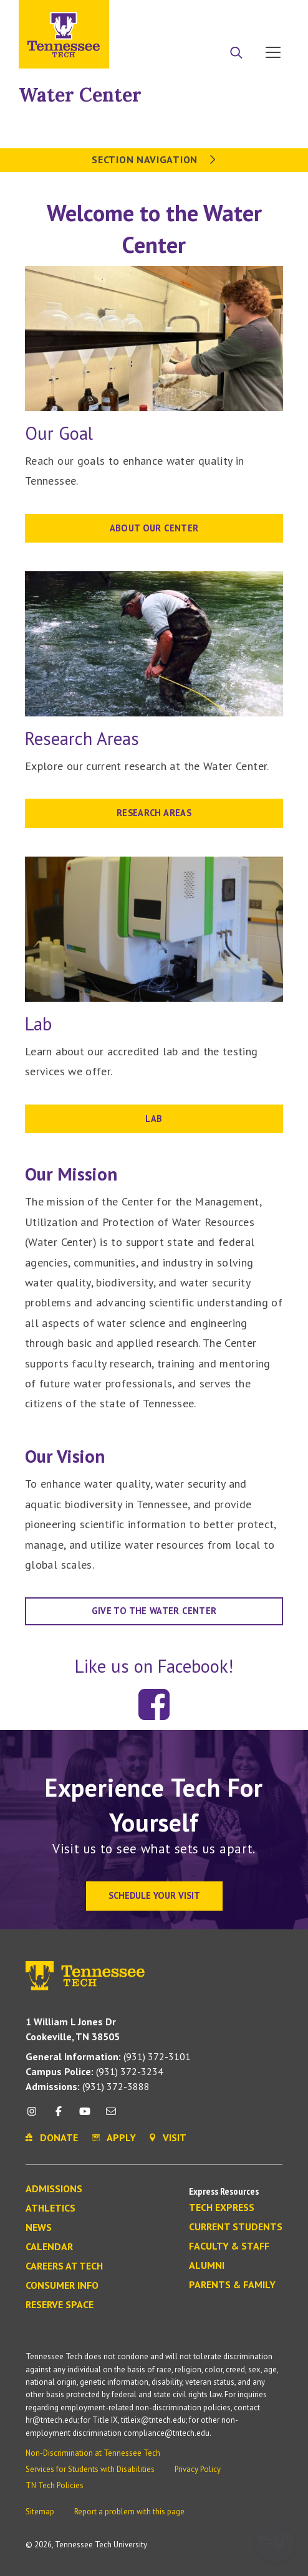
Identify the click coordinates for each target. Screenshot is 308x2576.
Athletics (50, 2208)
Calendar (49, 2247)
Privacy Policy (198, 2469)
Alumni (206, 2265)
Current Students (235, 2227)
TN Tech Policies (55, 2485)
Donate (223, 14)
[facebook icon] (58, 2116)
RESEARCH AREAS (154, 813)
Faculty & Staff (229, 2246)
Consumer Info (62, 2285)
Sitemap (40, 2511)
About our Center (154, 528)
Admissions (54, 2189)
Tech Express (221, 2207)
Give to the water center (154, 1611)
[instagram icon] (35, 2116)
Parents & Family (232, 2285)
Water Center (80, 95)
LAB (153, 1118)
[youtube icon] (85, 2116)
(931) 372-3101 (108, 2056)
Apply (175, 14)
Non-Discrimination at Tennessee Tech (93, 2453)
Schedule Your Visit (154, 1895)
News (39, 2227)
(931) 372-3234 (94, 2071)
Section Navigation (154, 159)
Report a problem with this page (129, 2511)
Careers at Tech (64, 2266)
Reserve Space (60, 2305)
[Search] (236, 54)
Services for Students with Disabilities (90, 2469)
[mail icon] (111, 2116)
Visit (269, 14)
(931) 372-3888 (88, 2086)
